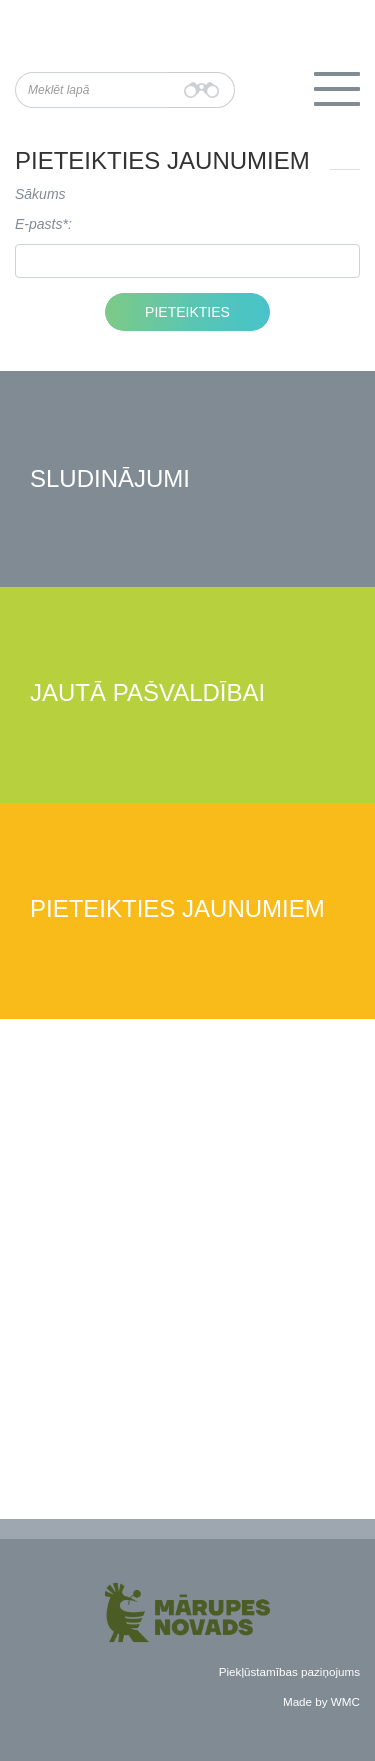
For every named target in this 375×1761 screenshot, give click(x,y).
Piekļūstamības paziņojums (289, 1671)
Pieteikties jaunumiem (177, 909)
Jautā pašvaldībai (147, 693)
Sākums (40, 194)
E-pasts (38, 224)
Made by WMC (321, 1701)
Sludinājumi (110, 479)
